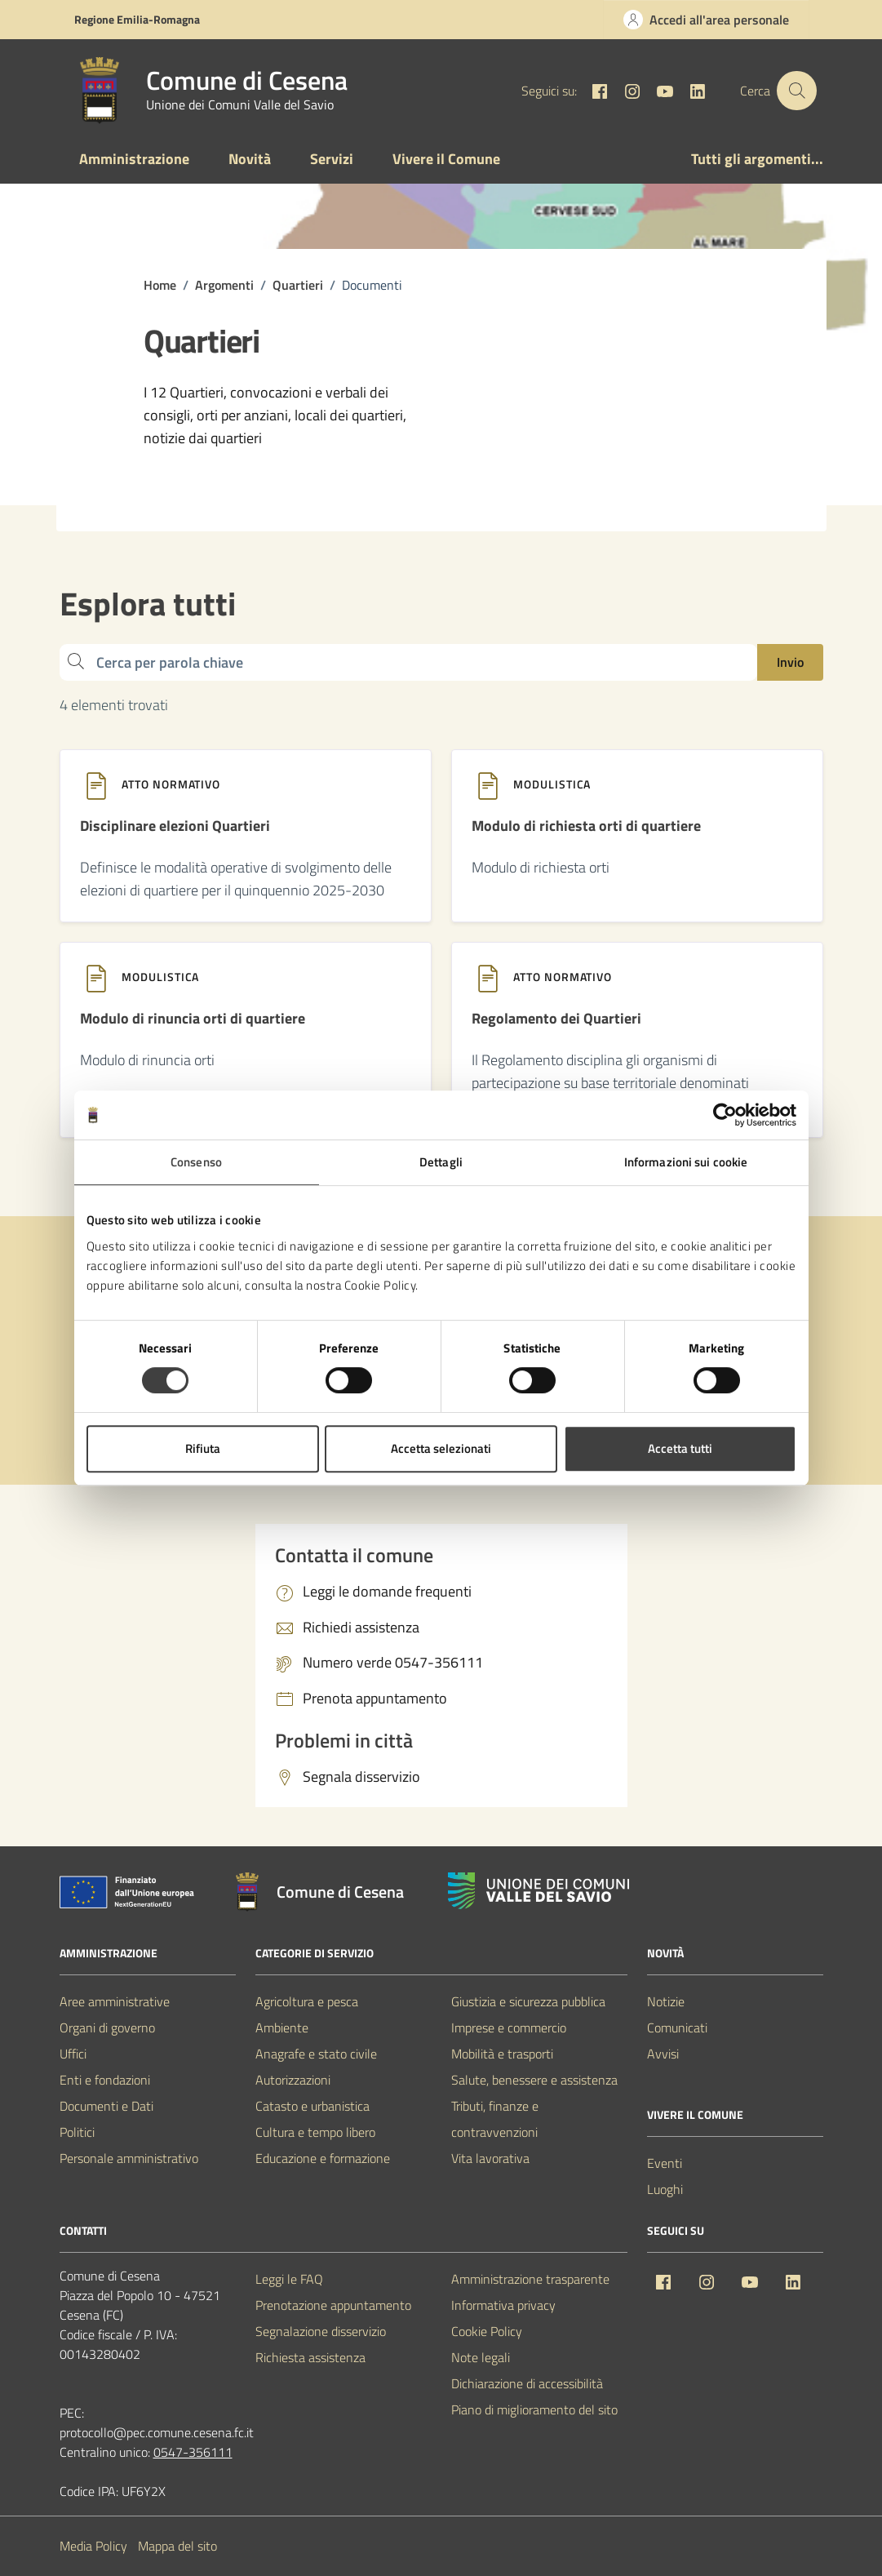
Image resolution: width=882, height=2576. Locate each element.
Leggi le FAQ (289, 2280)
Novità (249, 159)
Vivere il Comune (446, 159)
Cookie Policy (486, 2332)
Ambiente (281, 2028)
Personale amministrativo (129, 2159)
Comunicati (677, 2028)
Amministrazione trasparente (530, 2280)
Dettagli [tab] (441, 1162)
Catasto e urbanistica (312, 2106)
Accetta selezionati (441, 1448)
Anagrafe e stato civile (316, 2054)
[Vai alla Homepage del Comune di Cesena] (207, 90)
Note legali (480, 2358)
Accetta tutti (680, 1448)
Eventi (664, 2164)
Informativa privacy (503, 2306)
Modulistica (552, 784)
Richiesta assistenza (310, 2358)
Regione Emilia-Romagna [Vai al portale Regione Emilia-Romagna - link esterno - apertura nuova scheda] (137, 19)
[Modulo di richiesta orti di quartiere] (586, 832)
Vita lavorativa (490, 2159)
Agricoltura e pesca (306, 2002)
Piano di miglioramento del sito (534, 2410)
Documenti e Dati (106, 2106)
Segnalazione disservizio (320, 2332)
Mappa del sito (177, 2546)
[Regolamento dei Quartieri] (556, 1025)
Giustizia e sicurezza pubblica (528, 2002)
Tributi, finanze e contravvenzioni (495, 2120)
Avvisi (663, 2054)
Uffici (73, 2054)
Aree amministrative (115, 2002)
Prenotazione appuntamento (333, 2306)
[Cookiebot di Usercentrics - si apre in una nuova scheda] (725, 1115)
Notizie (666, 2002)
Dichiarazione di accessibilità (527, 2384)
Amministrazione (134, 159)
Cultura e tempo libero (315, 2133)
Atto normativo (171, 784)
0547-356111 (193, 2453)
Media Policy (93, 2546)
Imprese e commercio (508, 2028)
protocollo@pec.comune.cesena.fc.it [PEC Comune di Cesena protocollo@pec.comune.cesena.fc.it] (157, 2433)
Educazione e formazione (322, 2159)
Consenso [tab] (196, 1162)
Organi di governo (107, 2028)
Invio (790, 662)
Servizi (331, 159)
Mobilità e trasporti (502, 2054)
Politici (77, 2133)
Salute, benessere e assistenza (534, 2080)
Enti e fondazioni (105, 2080)
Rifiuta (202, 1448)
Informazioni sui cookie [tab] (685, 1162)
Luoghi (665, 2190)
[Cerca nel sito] (796, 90)
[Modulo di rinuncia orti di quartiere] (192, 1025)
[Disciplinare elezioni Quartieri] (175, 832)
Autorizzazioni (292, 2080)
